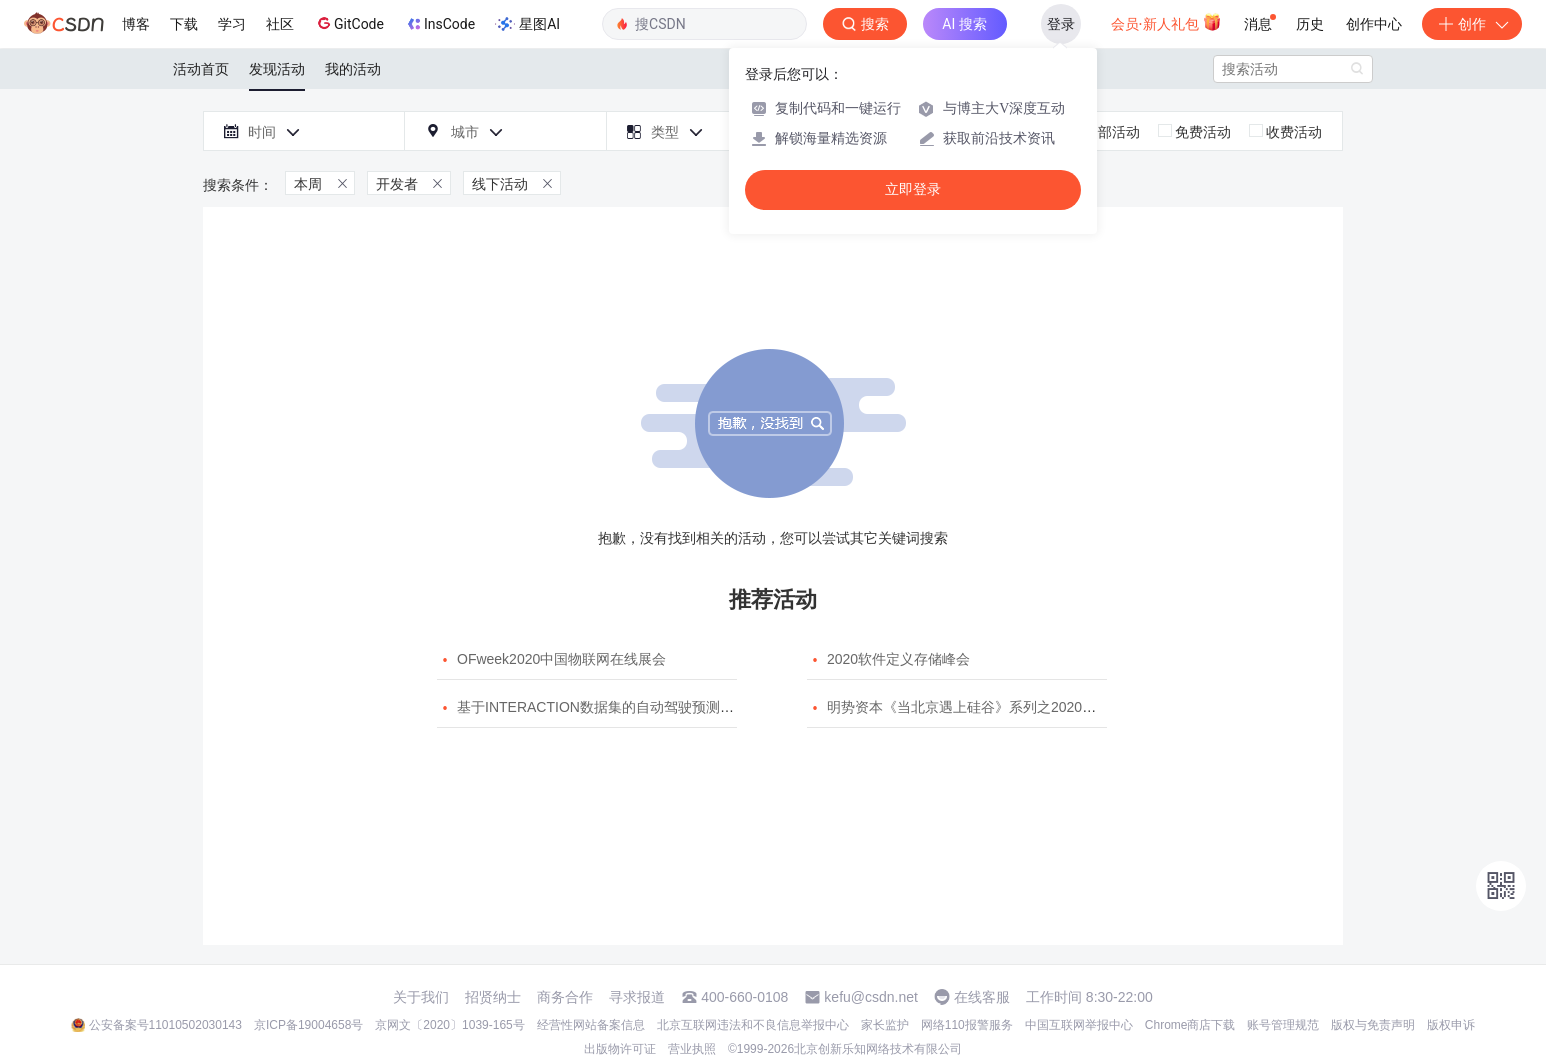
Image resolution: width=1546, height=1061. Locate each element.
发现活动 (277, 69)
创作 (1472, 24)
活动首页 (201, 69)
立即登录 (913, 189)
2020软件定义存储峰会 (898, 659)
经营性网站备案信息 (591, 1025)
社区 (280, 24)
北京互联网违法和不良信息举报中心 (753, 1025)
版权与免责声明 (1373, 1025)
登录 (1061, 24)
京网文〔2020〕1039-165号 (449, 1025)
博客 (136, 24)
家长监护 (885, 1025)
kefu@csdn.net (871, 997)
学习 (232, 24)
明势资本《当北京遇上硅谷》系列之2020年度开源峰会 (996, 707)
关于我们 (421, 997)
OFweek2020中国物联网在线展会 (561, 659)
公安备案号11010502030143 (165, 1025)
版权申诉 (1451, 1025)
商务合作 (565, 997)
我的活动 (353, 69)
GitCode (349, 23)
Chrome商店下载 (1190, 1025)
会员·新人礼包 (1166, 22)
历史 (1310, 24)
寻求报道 (637, 997)
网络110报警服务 (967, 1025)
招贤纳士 (493, 997)
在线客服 (982, 997)
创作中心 (1374, 24)
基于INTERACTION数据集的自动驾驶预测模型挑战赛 (623, 707)
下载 (184, 24)
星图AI (527, 24)
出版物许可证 (620, 1049)
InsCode (439, 24)
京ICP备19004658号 (308, 1025)
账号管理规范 (1283, 1025)
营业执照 (692, 1049)
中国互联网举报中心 (1079, 1025)
